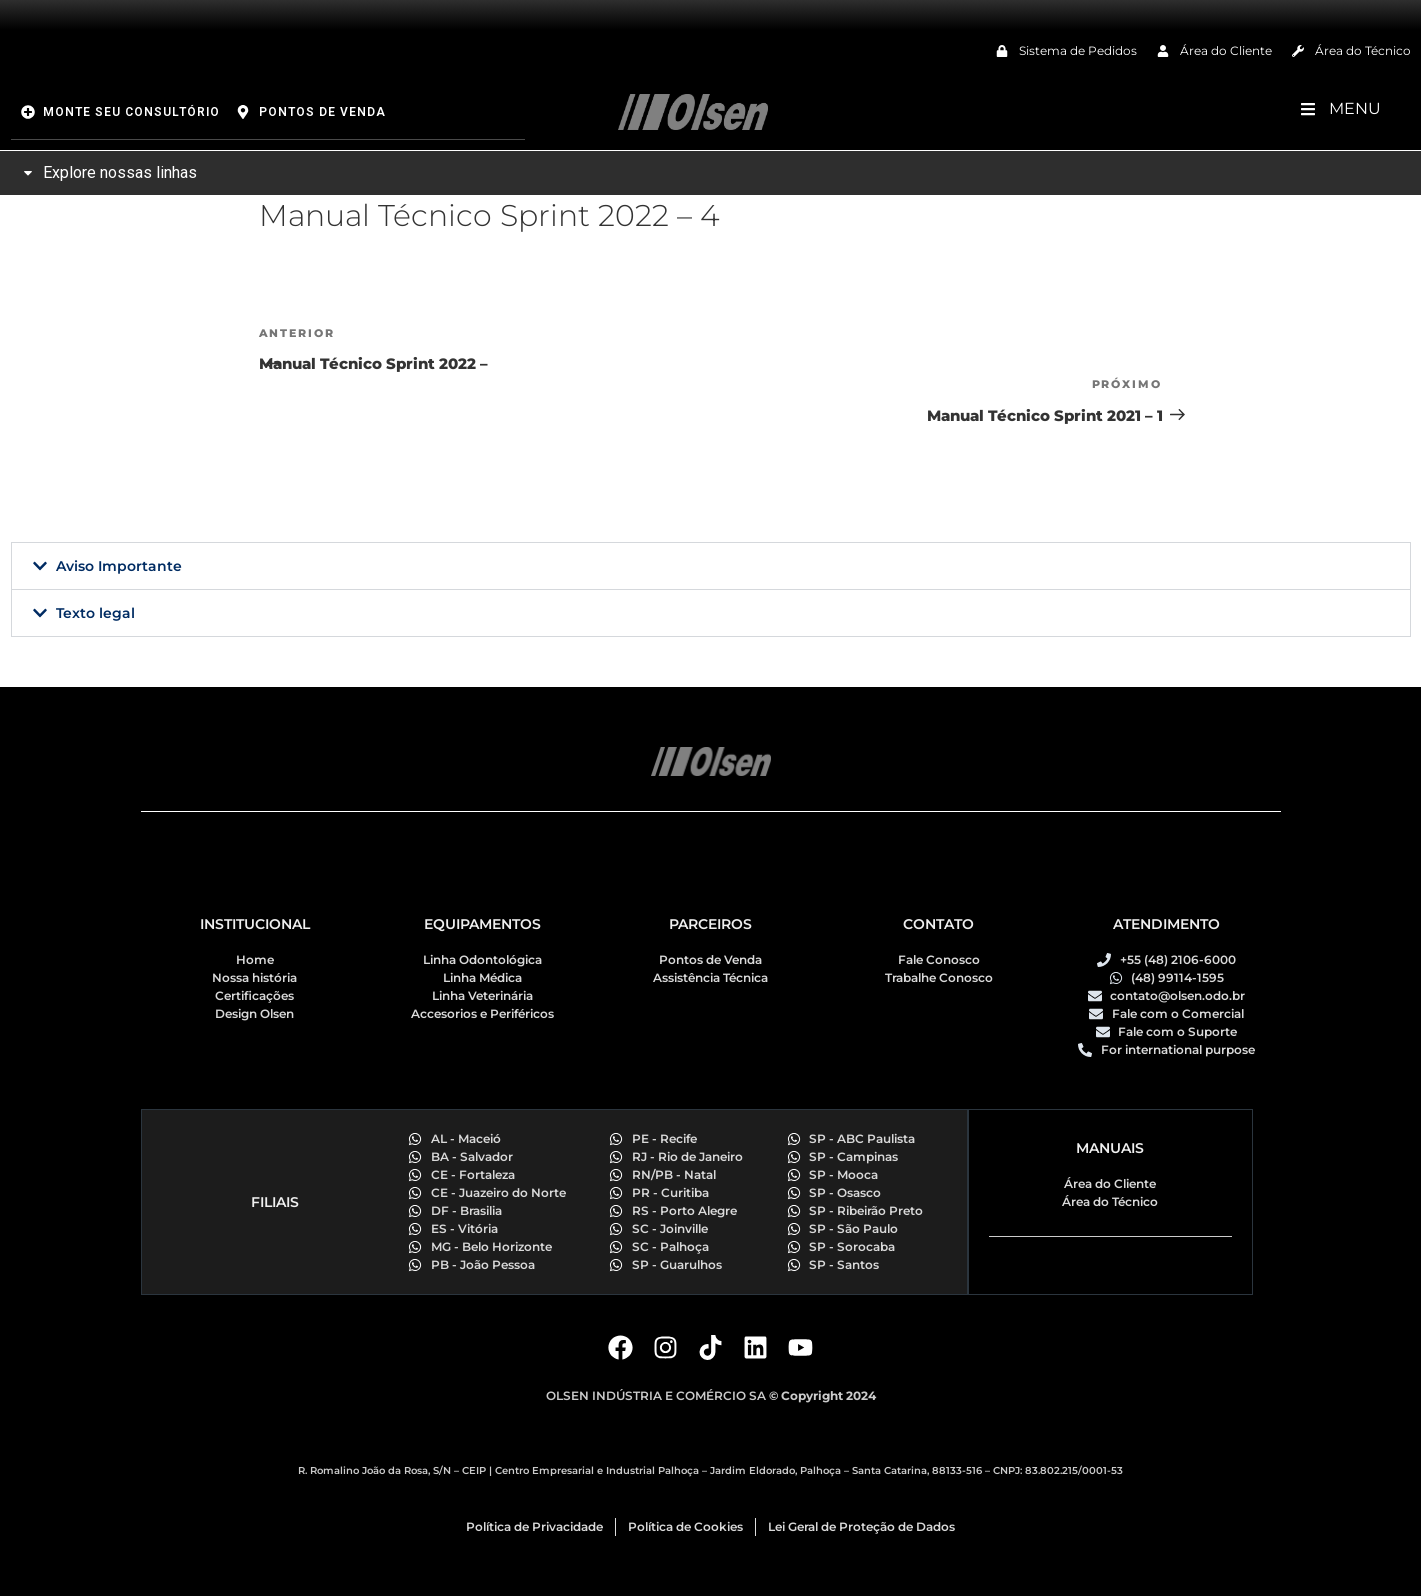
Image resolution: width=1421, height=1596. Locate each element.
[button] (711, 566)
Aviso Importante (119, 566)
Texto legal (95, 613)
